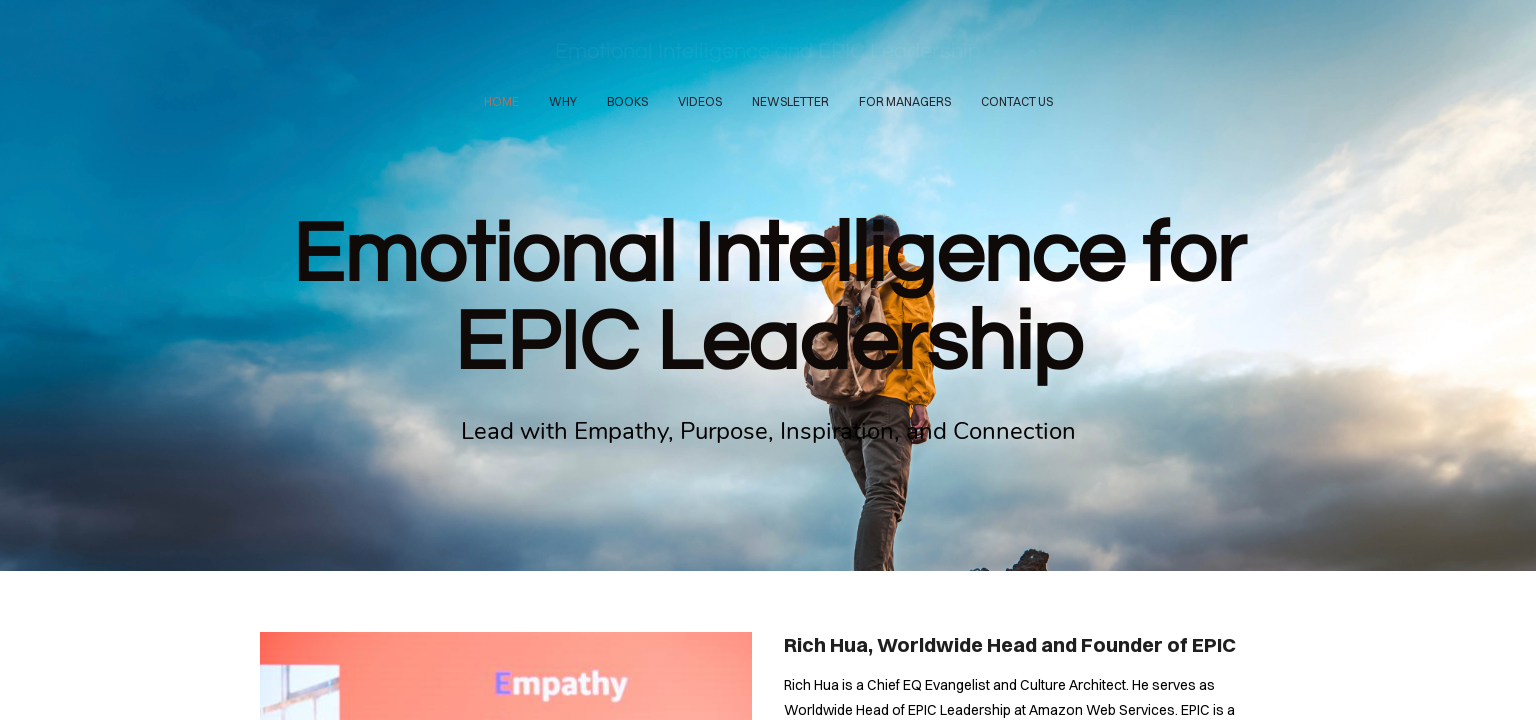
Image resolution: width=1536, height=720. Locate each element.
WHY (563, 101)
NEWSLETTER (790, 101)
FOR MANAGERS (905, 101)
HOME (501, 101)
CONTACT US (1017, 101)
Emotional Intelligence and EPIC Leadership (768, 51)
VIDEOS (700, 101)
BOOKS (627, 101)
